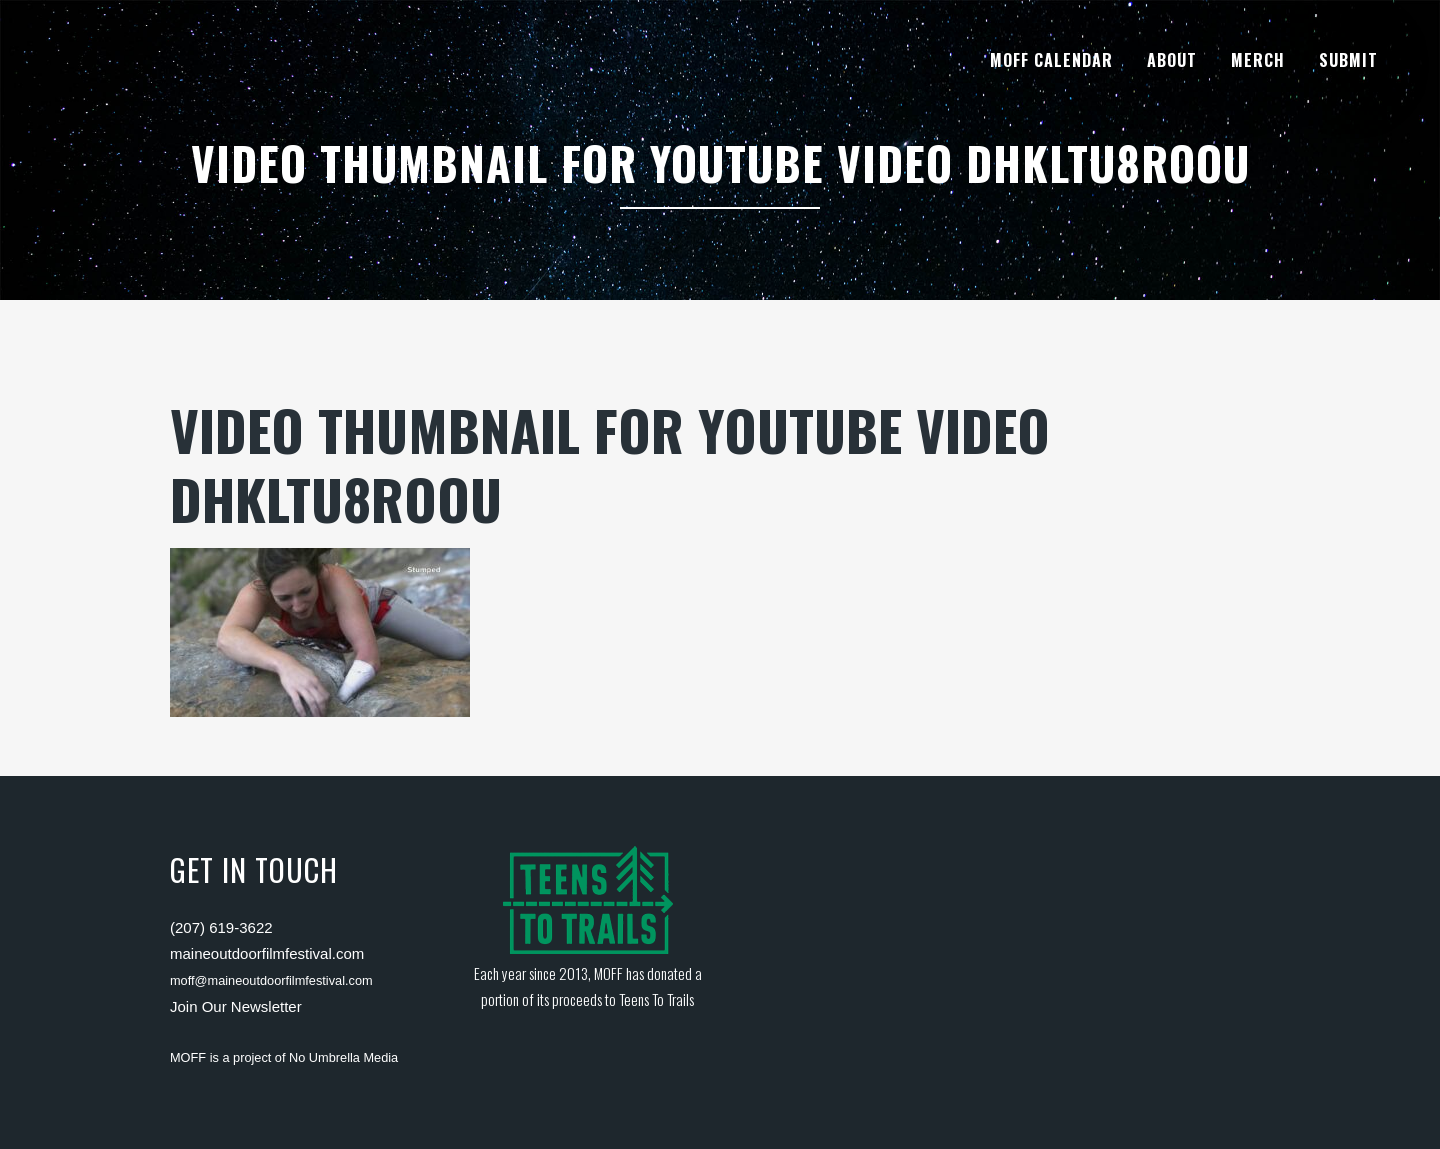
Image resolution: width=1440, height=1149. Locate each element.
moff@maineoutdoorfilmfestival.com (271, 980)
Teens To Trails (656, 999)
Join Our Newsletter (236, 1006)
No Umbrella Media (343, 1057)
